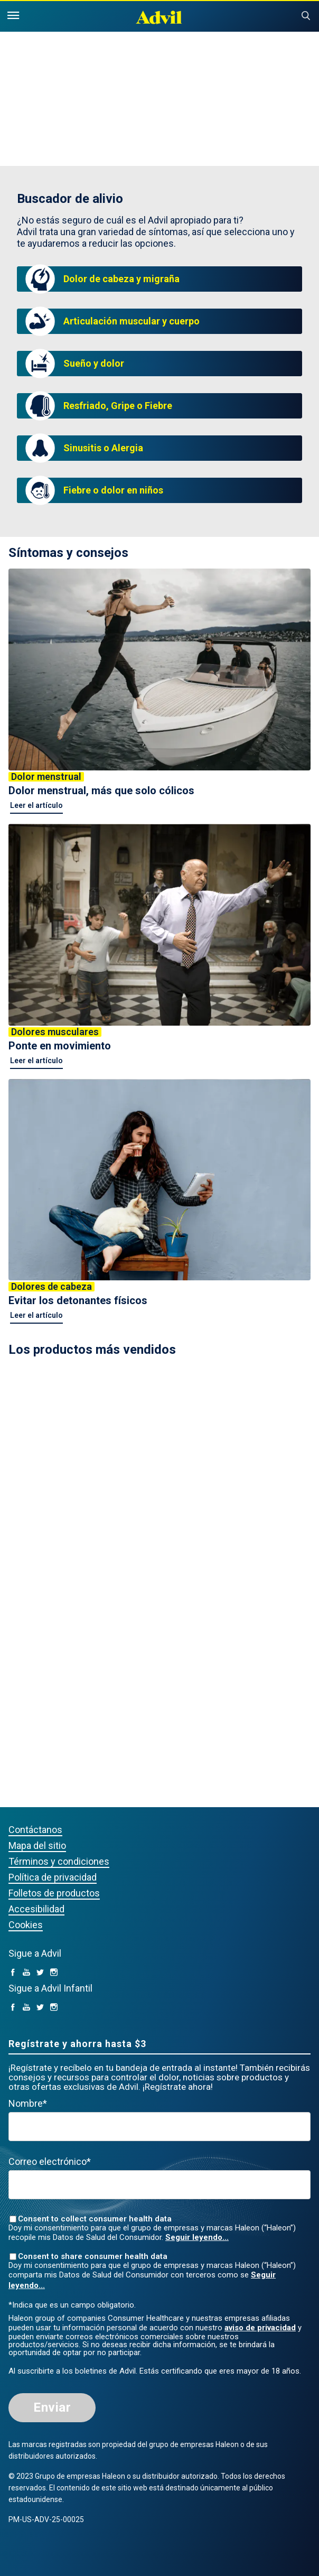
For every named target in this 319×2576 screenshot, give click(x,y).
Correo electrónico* (49, 2161)
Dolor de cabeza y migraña (121, 278)
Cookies (25, 1924)
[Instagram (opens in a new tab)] (54, 1972)
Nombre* (27, 2103)
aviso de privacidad (260, 2327)
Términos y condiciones (58, 1861)
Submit (306, 16)
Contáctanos (35, 1829)
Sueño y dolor (93, 363)
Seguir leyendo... (197, 2237)
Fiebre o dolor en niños (113, 490)
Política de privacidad (52, 1877)
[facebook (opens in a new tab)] (12, 1972)
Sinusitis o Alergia (103, 447)
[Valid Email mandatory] (159, 2184)
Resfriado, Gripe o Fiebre (117, 405)
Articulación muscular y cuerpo (131, 321)
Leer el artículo (36, 805)
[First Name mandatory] (159, 2126)
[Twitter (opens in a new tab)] (40, 1972)
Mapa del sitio (37, 1845)
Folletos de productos (54, 1893)
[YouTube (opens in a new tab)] (26, 1972)
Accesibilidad (36, 1908)
